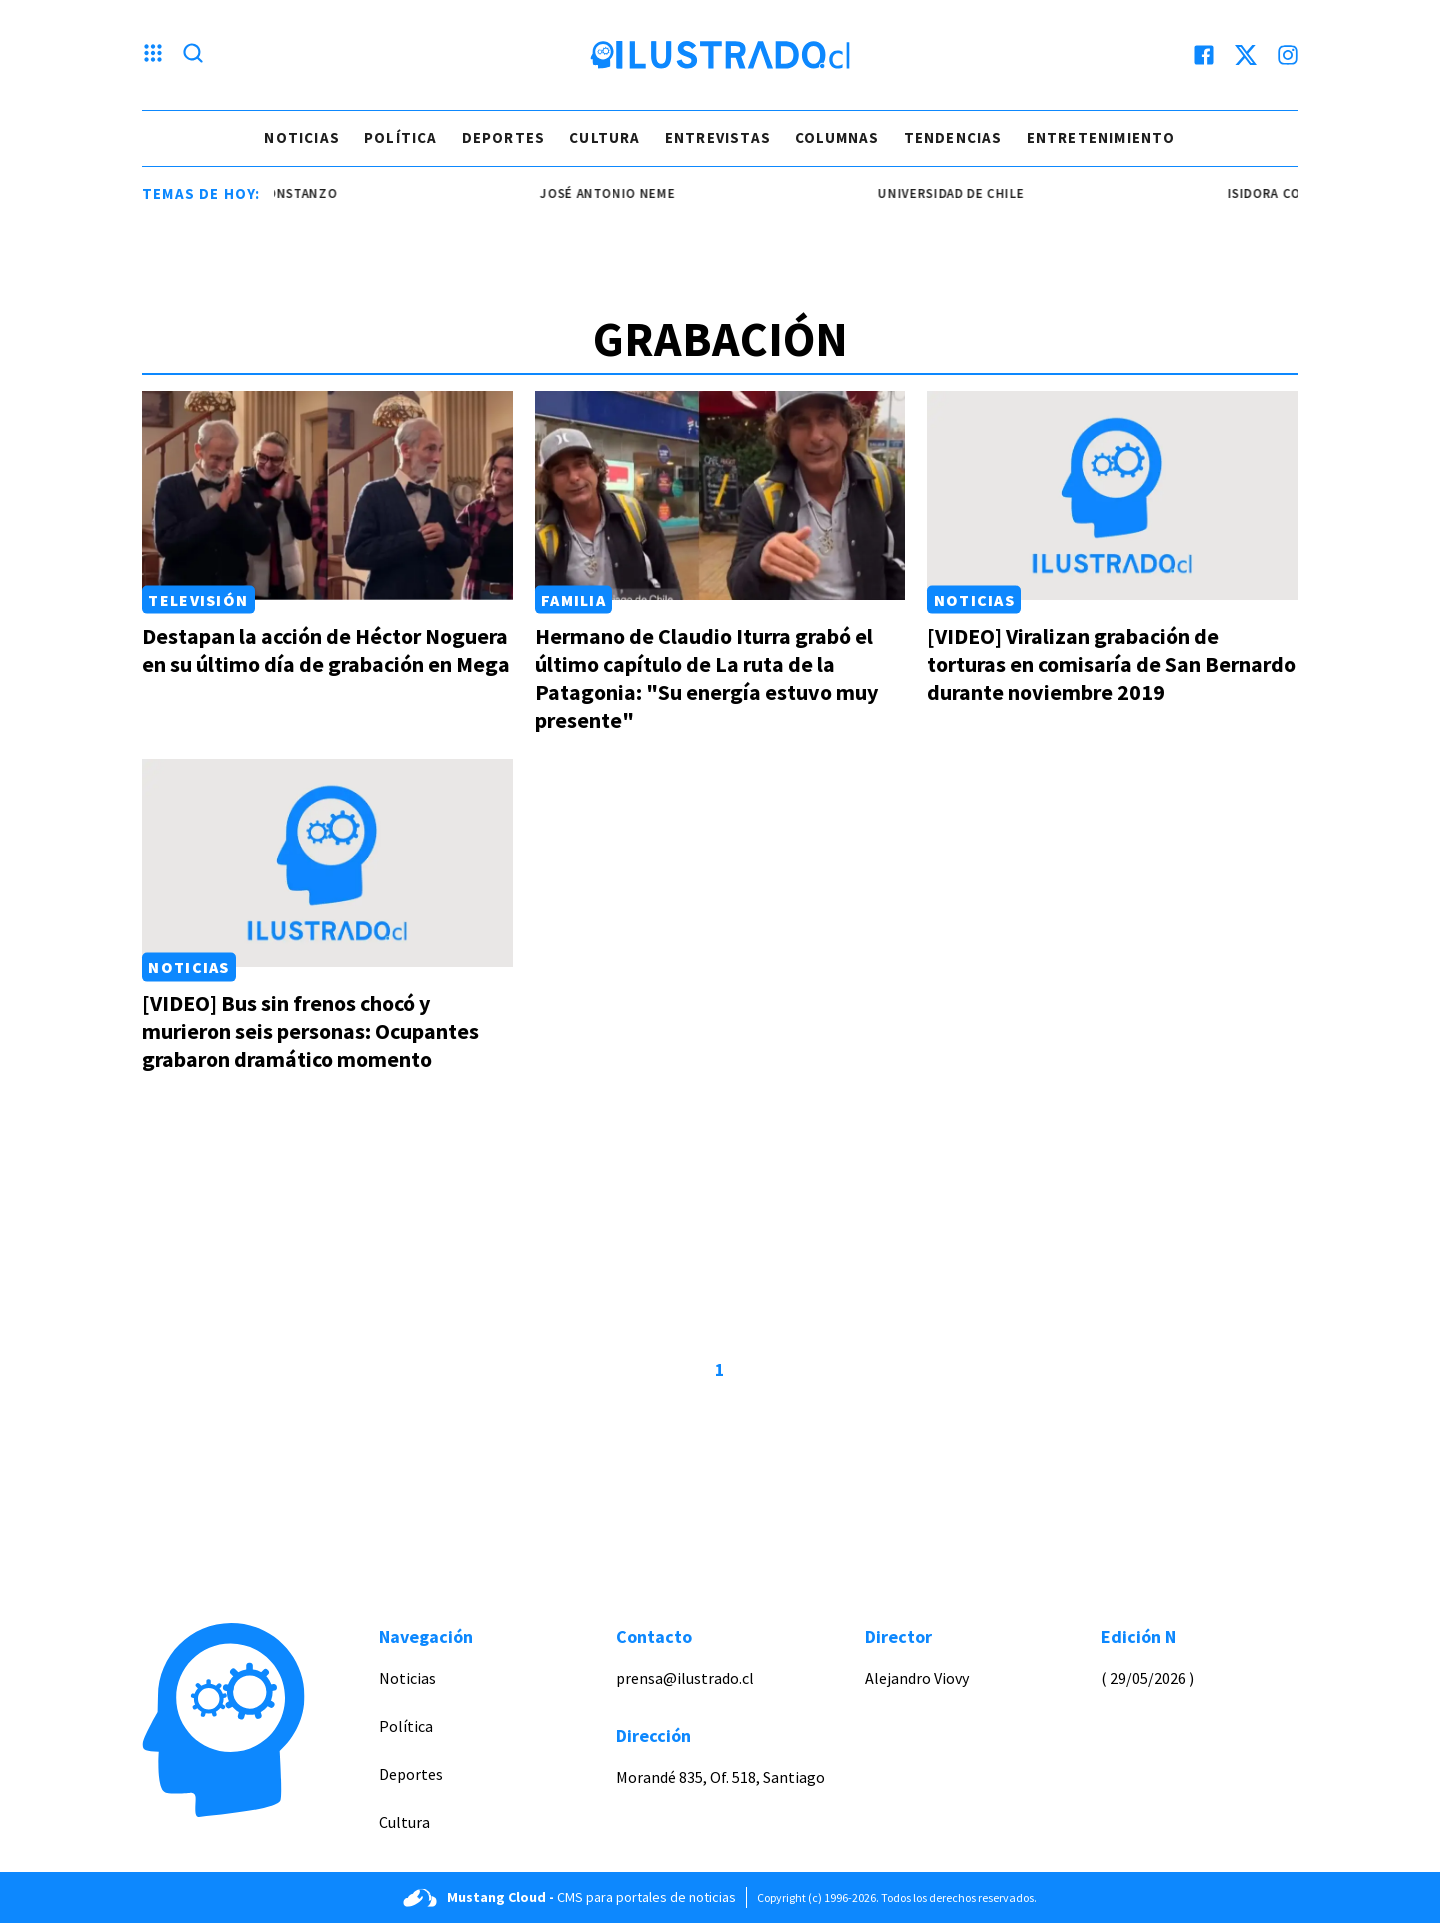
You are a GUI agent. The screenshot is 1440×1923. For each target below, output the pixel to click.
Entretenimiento (1101, 137)
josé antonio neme (630, 193)
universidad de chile (974, 193)
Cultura (604, 137)
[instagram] (1288, 55)
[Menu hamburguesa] (153, 55)
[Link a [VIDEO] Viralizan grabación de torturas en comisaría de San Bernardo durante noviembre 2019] (1112, 495)
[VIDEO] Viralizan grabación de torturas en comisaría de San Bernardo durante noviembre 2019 (1111, 664)
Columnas (837, 137)
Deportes (504, 137)
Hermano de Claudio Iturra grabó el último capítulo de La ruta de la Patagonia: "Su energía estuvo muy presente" (706, 678)
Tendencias (953, 137)
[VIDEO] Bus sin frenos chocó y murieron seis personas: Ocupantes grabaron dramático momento (310, 1031)
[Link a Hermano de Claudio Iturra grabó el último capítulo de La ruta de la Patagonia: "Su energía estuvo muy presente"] (720, 495)
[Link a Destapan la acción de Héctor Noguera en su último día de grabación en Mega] (327, 495)
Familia (573, 600)
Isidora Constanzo (293, 193)
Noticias (302, 137)
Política (401, 137)
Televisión (198, 600)
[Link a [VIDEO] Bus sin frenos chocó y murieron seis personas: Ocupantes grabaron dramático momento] (327, 863)
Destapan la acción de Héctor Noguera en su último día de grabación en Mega (326, 650)
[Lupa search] (193, 55)
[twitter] (1246, 55)
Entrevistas (718, 137)
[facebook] (1204, 55)
